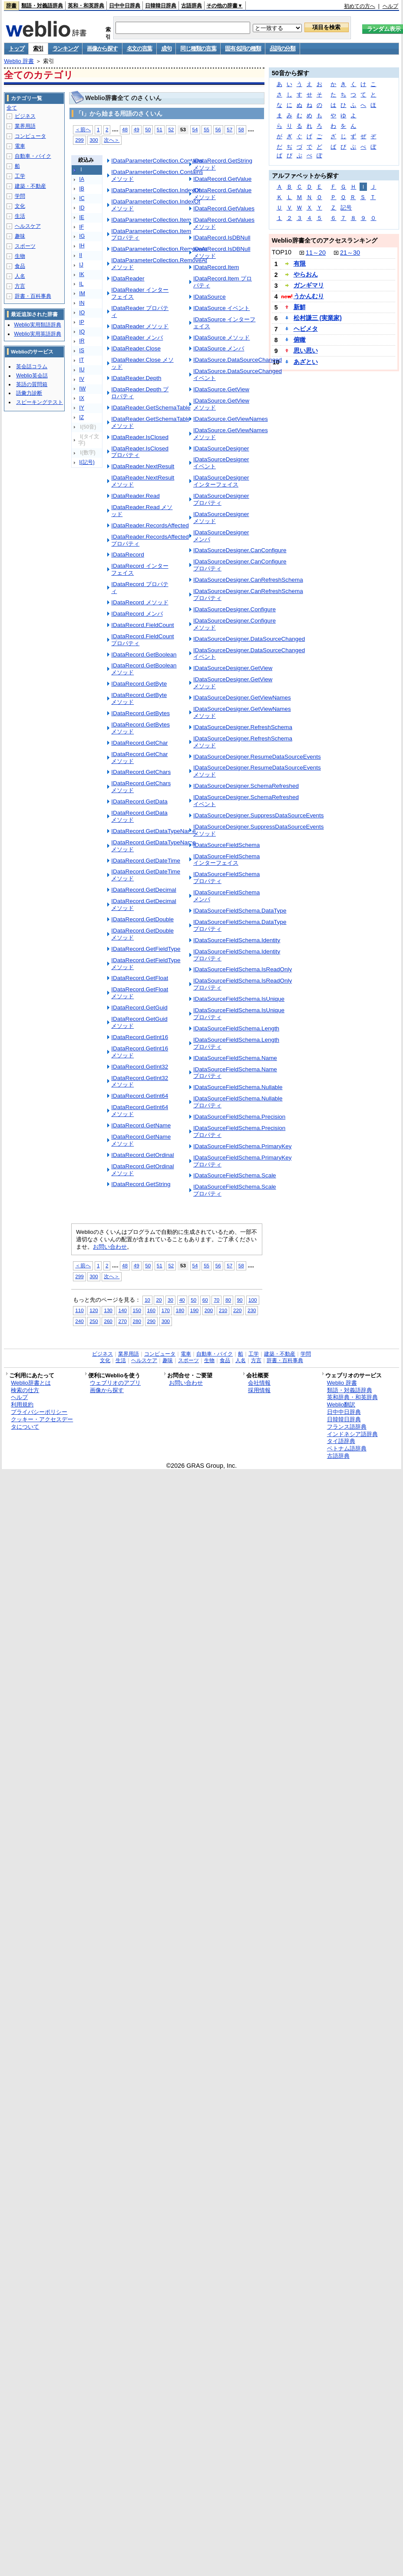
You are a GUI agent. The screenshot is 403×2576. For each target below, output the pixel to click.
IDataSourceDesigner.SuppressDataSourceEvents (258, 815)
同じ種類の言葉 (198, 48)
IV (81, 379)
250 (93, 1321)
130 (108, 1310)
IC (81, 198)
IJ (81, 265)
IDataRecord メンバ (136, 613)
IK (81, 274)
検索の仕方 (25, 1390)
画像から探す (102, 48)
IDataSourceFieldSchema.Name (235, 1058)
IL (81, 284)
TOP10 (281, 252)
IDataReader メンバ (137, 337)
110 (79, 1310)
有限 (300, 263)
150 (137, 1310)
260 (108, 1321)
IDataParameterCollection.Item (151, 220)
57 (229, 129)
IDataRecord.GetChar (139, 743)
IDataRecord (127, 554)
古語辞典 (191, 5)
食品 (20, 266)
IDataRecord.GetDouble (142, 919)
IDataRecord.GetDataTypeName (153, 831)
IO (82, 313)
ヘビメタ (306, 328)
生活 (20, 216)
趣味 (20, 236)
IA (81, 179)
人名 (20, 276)
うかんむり (309, 296)
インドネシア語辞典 (352, 1434)
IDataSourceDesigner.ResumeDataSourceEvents (257, 756)
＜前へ (83, 129)
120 (93, 1310)
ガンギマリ (309, 285)
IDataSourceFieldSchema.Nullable (238, 1087)
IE (81, 217)
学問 (20, 196)
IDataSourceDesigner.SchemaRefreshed (246, 786)
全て (12, 107)
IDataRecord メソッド (139, 602)
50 (148, 129)
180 (180, 1310)
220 (237, 1310)
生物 (20, 256)
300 (93, 140)
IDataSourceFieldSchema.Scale (234, 1175)
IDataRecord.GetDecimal (143, 889)
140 (122, 1310)
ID (81, 208)
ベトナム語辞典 (347, 1448)
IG (82, 236)
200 (209, 1310)
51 (159, 129)
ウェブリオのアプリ (115, 1383)
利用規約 (22, 1404)
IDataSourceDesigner (221, 448)
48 (125, 129)
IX (81, 398)
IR (81, 341)
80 (228, 1300)
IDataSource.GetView (221, 389)
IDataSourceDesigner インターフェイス (221, 481)
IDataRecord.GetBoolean (143, 654)
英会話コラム (31, 366)
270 (122, 1321)
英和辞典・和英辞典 (352, 1397)
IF (81, 227)
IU (81, 370)
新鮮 (300, 306)
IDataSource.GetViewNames (230, 419)
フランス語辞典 (347, 1426)
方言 (20, 286)
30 (170, 1300)
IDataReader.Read (135, 496)
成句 (166, 48)
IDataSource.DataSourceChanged (237, 360)
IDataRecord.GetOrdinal (142, 1155)
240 (79, 1321)
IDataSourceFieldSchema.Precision (239, 1116)
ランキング (65, 48)
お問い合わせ (110, 1246)
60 (205, 1300)
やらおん (306, 274)
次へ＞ (111, 140)
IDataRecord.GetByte (139, 683)
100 (252, 1300)
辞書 (11, 5)
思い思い (306, 350)
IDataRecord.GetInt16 (139, 1037)
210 (223, 1310)
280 (137, 1321)
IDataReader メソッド (139, 326)
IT (81, 360)
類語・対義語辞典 (42, 5)
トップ (16, 48)
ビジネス (25, 116)
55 (206, 129)
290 (151, 1321)
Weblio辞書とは (30, 1383)
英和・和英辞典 (86, 5)
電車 (20, 146)
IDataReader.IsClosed (139, 437)
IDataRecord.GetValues (223, 208)
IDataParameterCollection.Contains (157, 160)
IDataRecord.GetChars (141, 772)
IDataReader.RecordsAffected (149, 525)
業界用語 (25, 126)
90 (240, 1300)
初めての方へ (359, 6)
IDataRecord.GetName (141, 1125)
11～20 (316, 252)
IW (82, 389)
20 (159, 1300)
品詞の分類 (282, 48)
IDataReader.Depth (136, 378)
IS (81, 350)
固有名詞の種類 (243, 48)
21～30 (350, 252)
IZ (81, 417)
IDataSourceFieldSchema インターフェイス (226, 859)
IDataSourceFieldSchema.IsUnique (238, 999)
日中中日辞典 (124, 5)
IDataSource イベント (221, 308)
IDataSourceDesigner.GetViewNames (242, 697)
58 (241, 129)
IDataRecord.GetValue (222, 179)
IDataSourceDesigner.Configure (234, 609)
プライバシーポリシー (39, 1412)
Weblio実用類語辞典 (37, 325)
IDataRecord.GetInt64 (139, 1096)
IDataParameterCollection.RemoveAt (159, 249)
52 (171, 129)
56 (218, 129)
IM (82, 293)
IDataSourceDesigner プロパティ (221, 499)
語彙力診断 (29, 393)
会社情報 (259, 1383)
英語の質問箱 (31, 384)
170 (166, 1310)
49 (136, 129)
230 (252, 1310)
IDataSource (209, 296)
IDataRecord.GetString (140, 1184)
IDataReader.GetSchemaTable (150, 407)
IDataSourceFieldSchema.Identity (236, 940)
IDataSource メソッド (221, 337)
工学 (20, 176)
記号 (346, 207)
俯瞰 (300, 339)
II (80, 255)
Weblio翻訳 (341, 1404)
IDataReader (127, 278)
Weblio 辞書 (19, 61)
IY (81, 408)
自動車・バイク (33, 156)
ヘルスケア (28, 226)
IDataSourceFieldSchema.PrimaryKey (242, 1146)
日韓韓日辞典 (160, 5)
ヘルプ (390, 6)
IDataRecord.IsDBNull (222, 237)
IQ (82, 332)
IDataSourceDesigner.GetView (232, 668)
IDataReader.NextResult (142, 466)
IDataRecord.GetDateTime (145, 860)
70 (216, 1300)
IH (81, 246)
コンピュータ (30, 136)
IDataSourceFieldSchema (226, 845)
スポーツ (25, 246)
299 (79, 140)
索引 (38, 48)
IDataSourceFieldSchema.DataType (240, 910)
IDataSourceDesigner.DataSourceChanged (249, 639)
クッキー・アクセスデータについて (42, 1423)
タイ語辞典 (341, 1441)
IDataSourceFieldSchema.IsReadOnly (242, 969)
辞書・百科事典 (33, 296)
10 (147, 1300)
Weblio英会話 (31, 376)
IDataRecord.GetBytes (140, 713)
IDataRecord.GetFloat (139, 978)
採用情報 (259, 1390)
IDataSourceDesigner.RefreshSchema (242, 727)
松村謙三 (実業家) (318, 317)
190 (194, 1310)
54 (195, 129)
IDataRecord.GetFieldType (145, 949)
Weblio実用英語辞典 (37, 334)
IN (81, 303)
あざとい (306, 361)
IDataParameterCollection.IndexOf (155, 190)
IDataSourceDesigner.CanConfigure (240, 550)
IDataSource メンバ (218, 348)
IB (81, 189)
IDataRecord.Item (216, 267)
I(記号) (87, 462)
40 (182, 1300)
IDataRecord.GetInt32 (139, 1066)
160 (151, 1310)
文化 (20, 206)
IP (81, 322)
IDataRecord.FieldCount (142, 625)
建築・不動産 (30, 186)
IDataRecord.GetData (139, 801)
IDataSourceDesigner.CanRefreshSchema (248, 580)
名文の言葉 (139, 48)
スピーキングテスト (39, 402)
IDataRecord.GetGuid (139, 1007)
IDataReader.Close (136, 348)
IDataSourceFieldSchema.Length (236, 1028)
